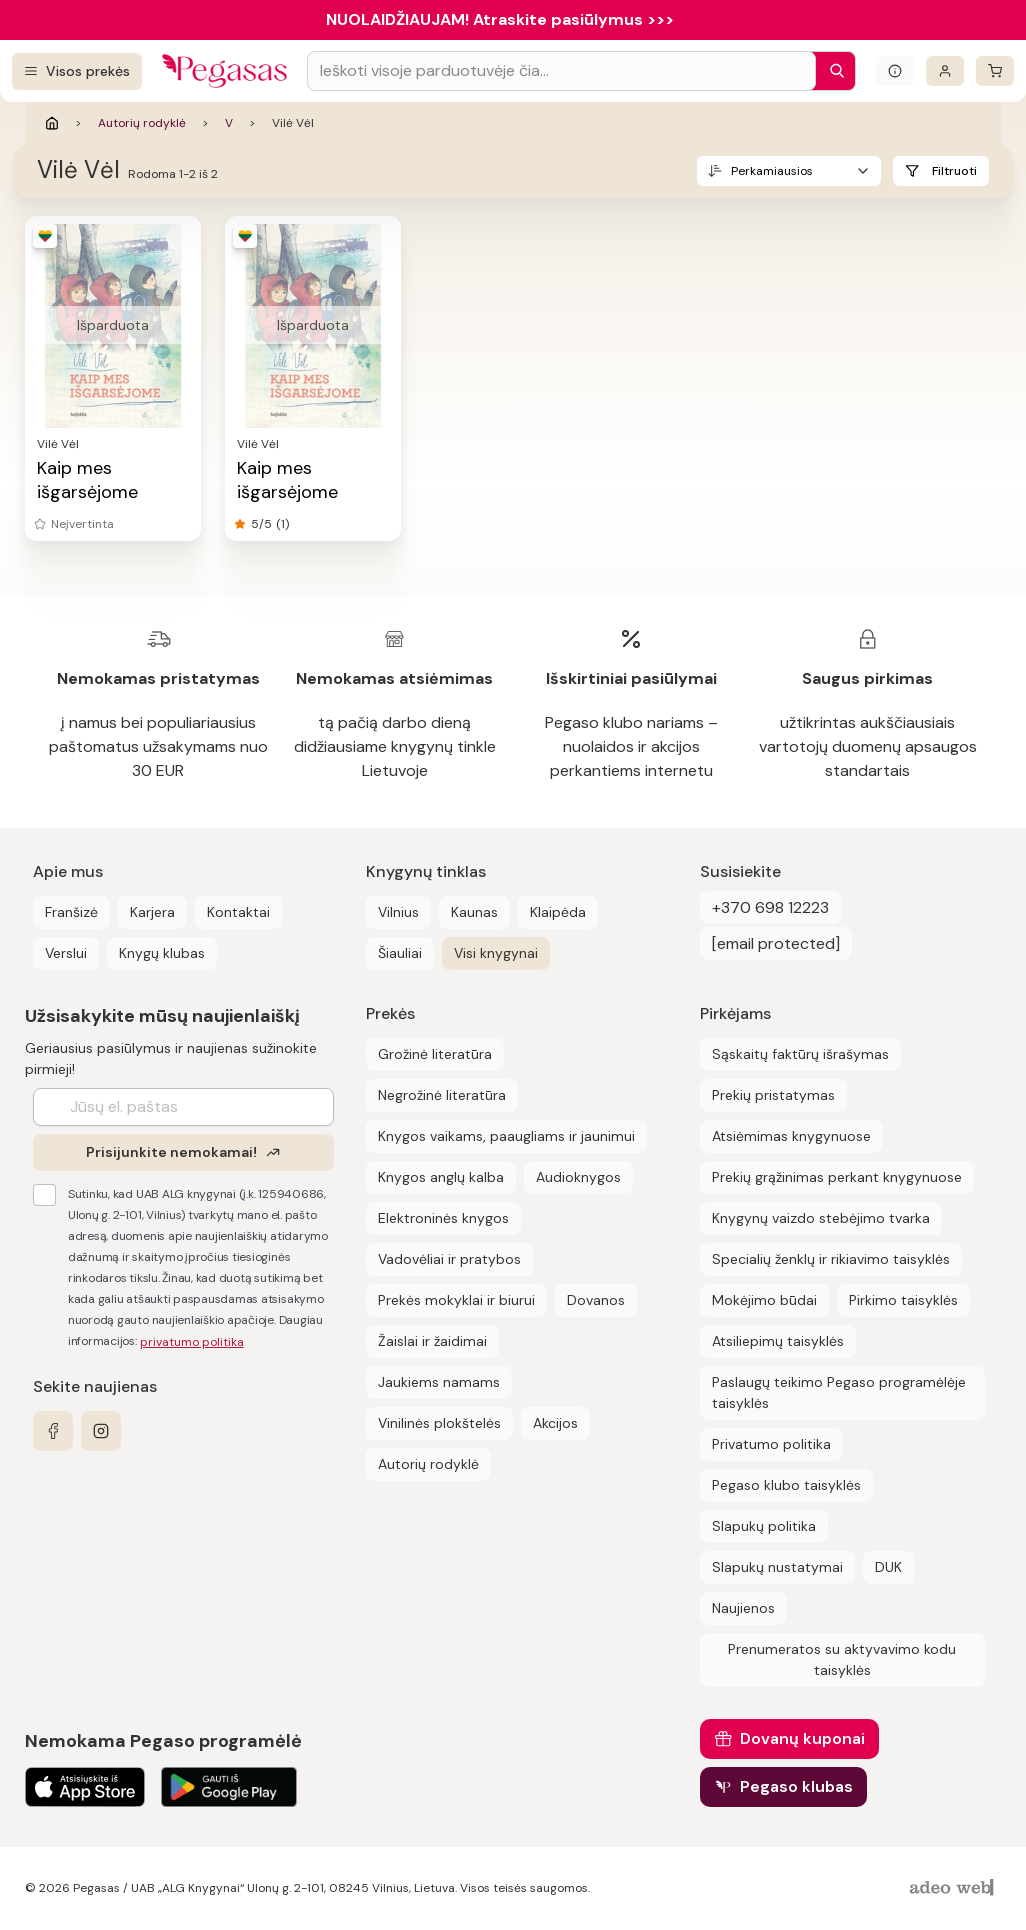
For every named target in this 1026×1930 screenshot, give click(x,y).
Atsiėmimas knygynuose (791, 1136)
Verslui (66, 953)
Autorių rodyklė (142, 123)
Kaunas (474, 912)
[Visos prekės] (77, 71)
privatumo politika (192, 1342)
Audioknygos (578, 1177)
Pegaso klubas (796, 1786)
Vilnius (398, 912)
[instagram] (101, 1431)
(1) (282, 524)
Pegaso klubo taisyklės (786, 1485)
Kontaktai (238, 912)
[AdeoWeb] (954, 1888)
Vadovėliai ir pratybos (449, 1259)
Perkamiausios (772, 171)
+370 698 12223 (770, 907)
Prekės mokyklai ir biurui (456, 1300)
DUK (888, 1567)
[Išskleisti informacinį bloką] (895, 71)
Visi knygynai (496, 953)
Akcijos (555, 1423)
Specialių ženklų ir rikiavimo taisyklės (831, 1259)
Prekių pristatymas (773, 1095)
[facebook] (53, 1431)
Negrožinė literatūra (442, 1095)
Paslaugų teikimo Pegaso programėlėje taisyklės (839, 1392)
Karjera (152, 912)
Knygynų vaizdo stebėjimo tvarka (821, 1218)
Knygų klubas (162, 953)
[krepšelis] (995, 71)
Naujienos (743, 1608)
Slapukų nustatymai (777, 1567)
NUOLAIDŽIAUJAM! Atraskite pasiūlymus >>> (500, 19)
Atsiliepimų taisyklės (778, 1341)
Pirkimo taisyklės (903, 1300)
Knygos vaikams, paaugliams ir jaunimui (506, 1136)
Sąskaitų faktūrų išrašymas (800, 1054)
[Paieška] (832, 71)
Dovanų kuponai (802, 1738)
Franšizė (71, 912)
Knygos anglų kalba (441, 1177)
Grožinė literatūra (435, 1054)
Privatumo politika (771, 1444)
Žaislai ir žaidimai (432, 1341)
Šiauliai (400, 953)
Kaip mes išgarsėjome (87, 480)
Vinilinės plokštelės (439, 1423)
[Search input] (561, 71)
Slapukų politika (764, 1526)
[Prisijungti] (945, 71)
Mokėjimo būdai (764, 1300)
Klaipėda (558, 912)
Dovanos (596, 1300)
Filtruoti (954, 171)
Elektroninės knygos (443, 1218)
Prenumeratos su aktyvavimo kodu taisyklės (842, 1659)
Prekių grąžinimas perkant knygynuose (837, 1177)
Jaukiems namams (439, 1382)
